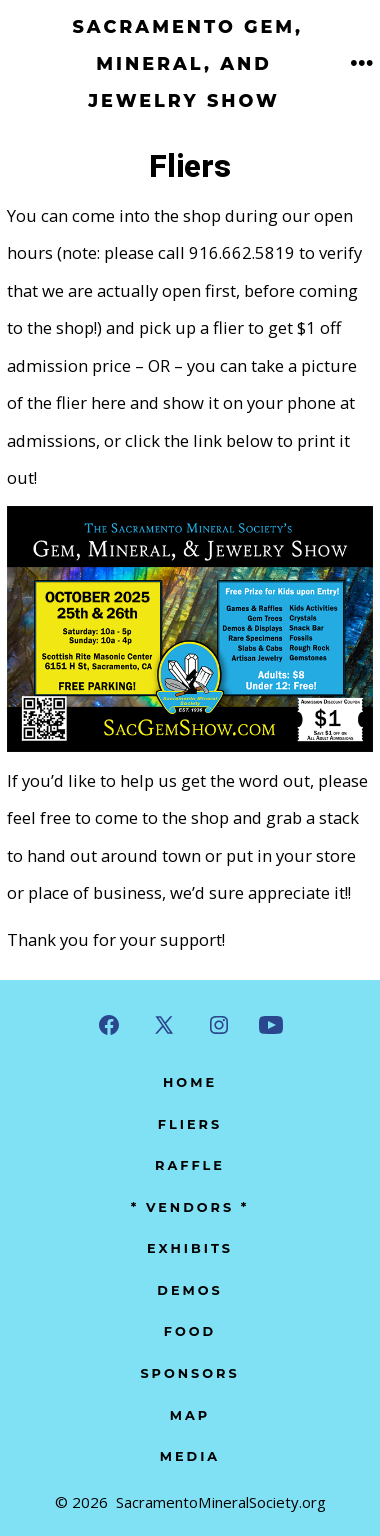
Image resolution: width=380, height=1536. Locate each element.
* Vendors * (190, 1207)
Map (190, 1415)
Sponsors (189, 1373)
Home (190, 1082)
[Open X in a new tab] (164, 1025)
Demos (189, 1290)
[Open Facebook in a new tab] (109, 1025)
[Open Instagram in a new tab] (219, 1025)
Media (190, 1456)
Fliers (190, 1124)
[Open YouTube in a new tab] (271, 1025)
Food (190, 1331)
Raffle (190, 1165)
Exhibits (190, 1248)
